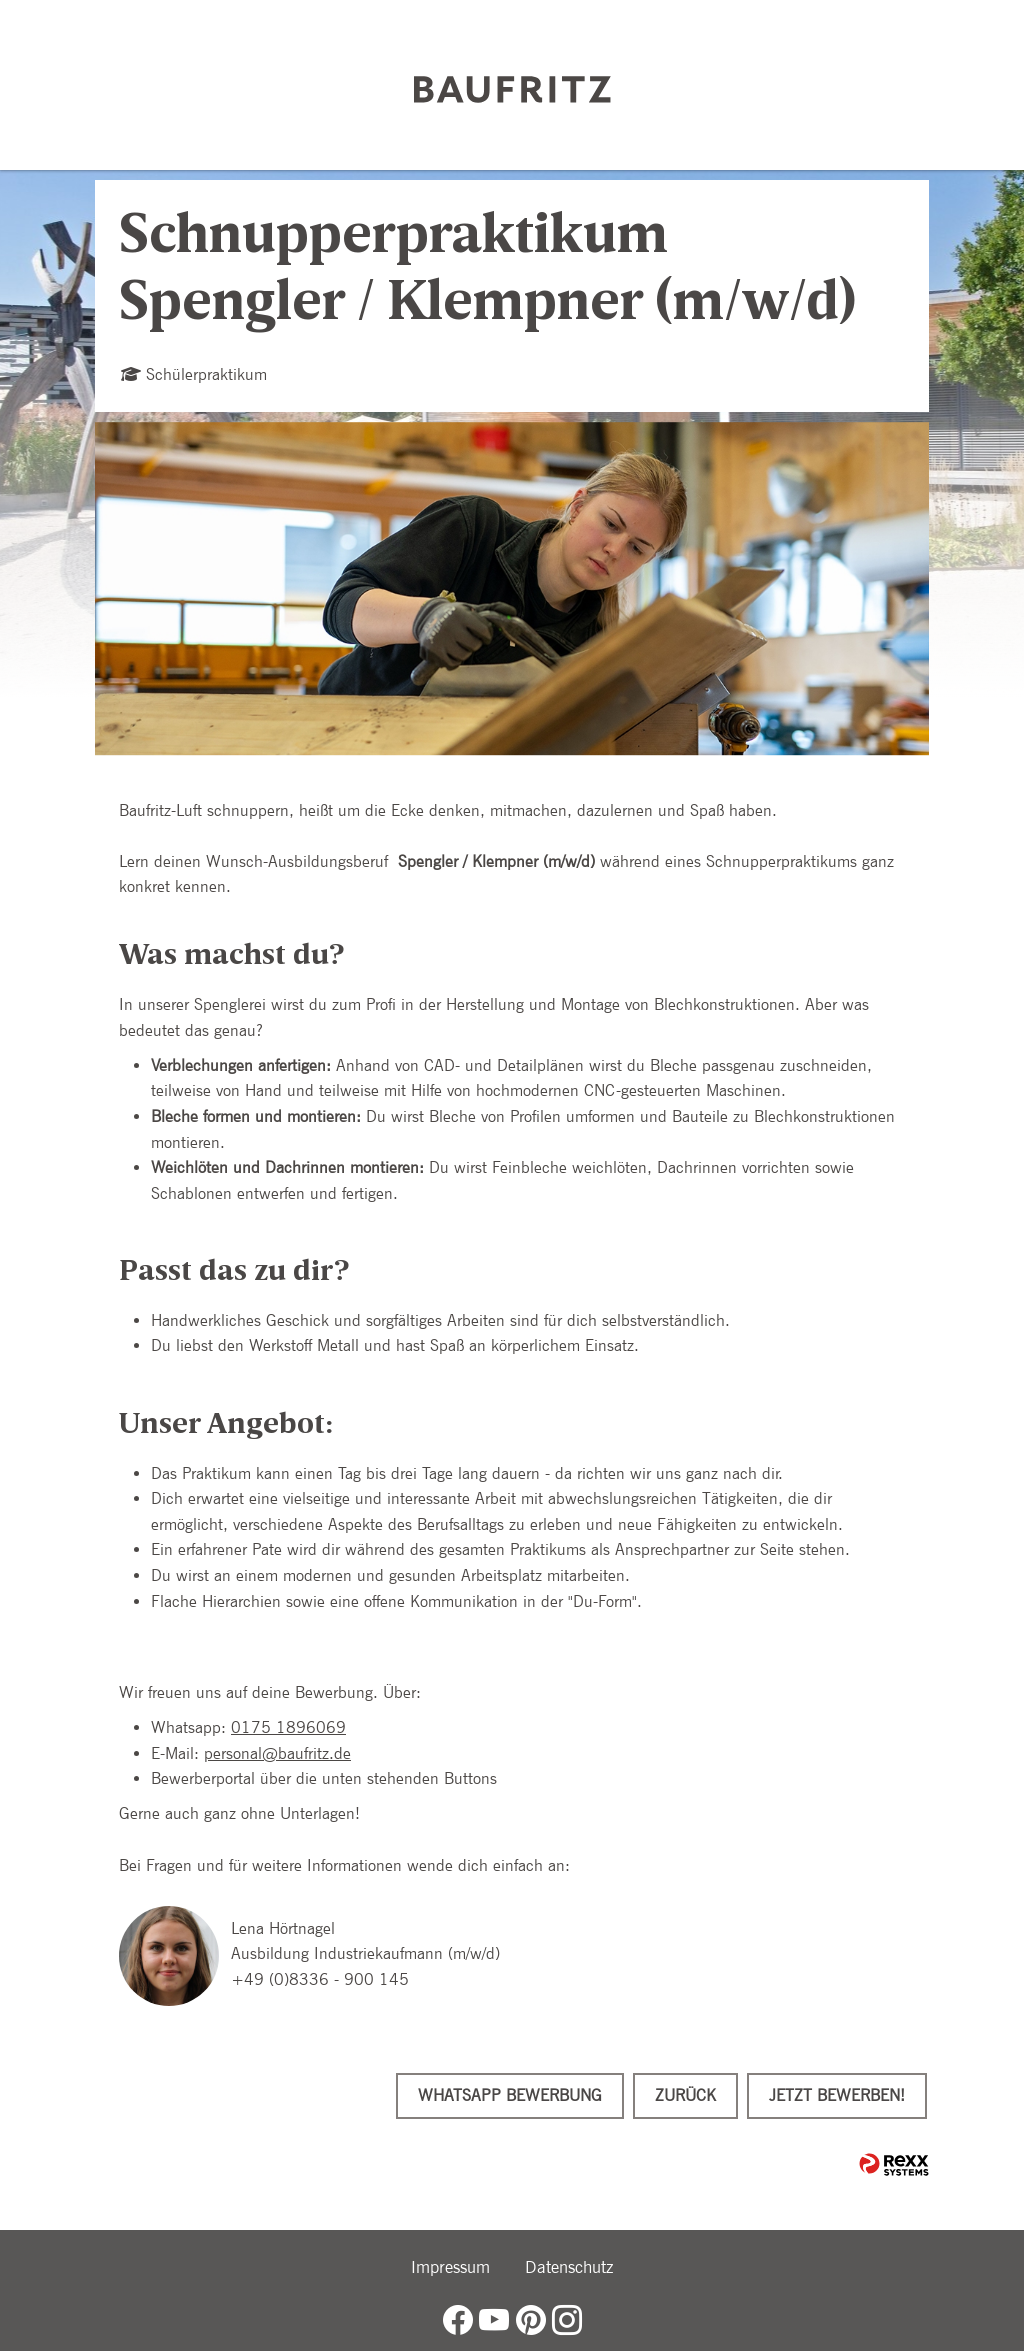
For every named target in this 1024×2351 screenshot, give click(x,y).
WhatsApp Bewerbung (510, 2095)
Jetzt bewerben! (837, 2095)
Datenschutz (569, 2267)
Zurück (685, 2095)
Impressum (450, 2267)
